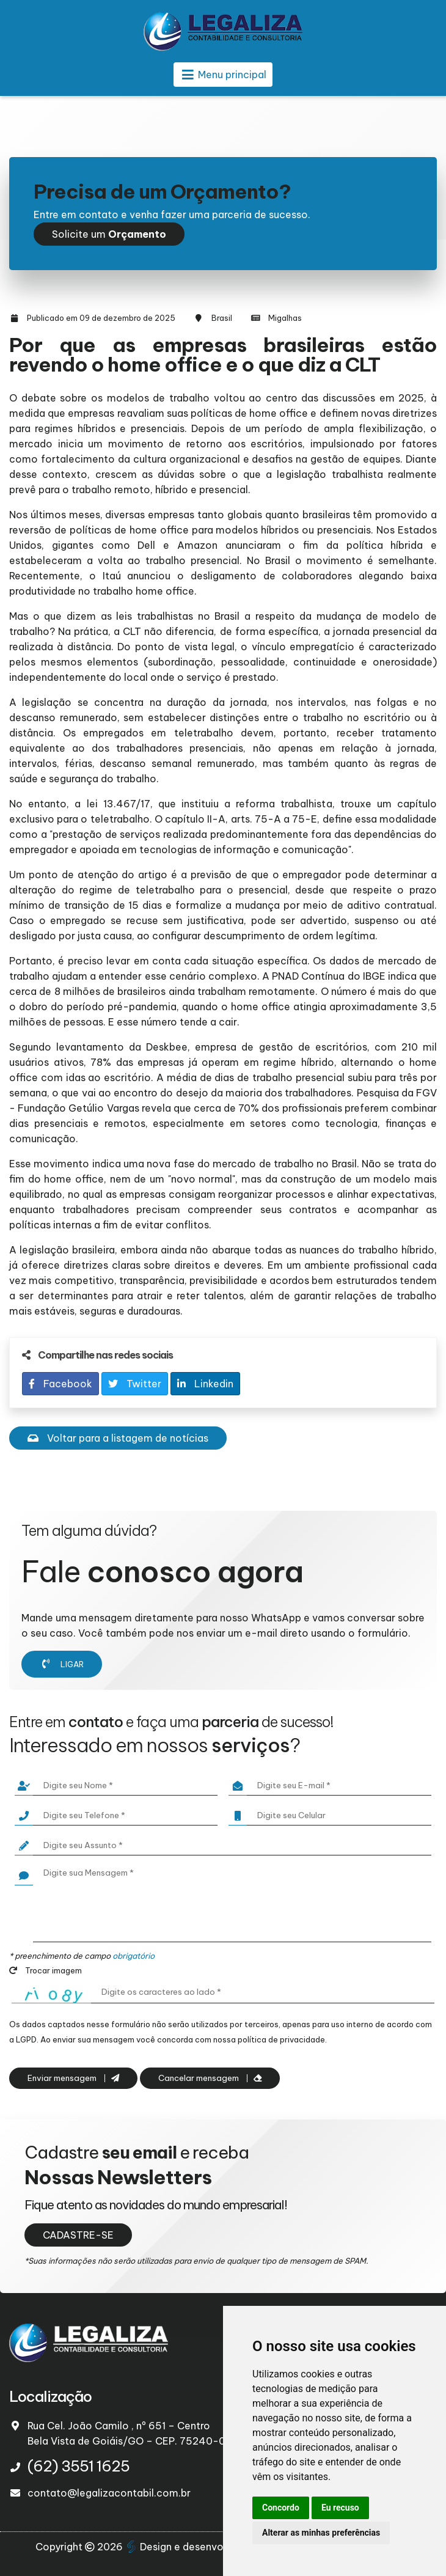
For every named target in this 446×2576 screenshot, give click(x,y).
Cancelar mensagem (209, 2078)
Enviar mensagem (73, 2078)
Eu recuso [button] (340, 2507)
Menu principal (223, 74)
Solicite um (109, 234)
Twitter (134, 1384)
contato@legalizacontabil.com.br (109, 2493)
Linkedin (205, 1384)
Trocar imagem (45, 1970)
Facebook (60, 1384)
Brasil (221, 318)
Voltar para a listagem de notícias (117, 1438)
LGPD (26, 2039)
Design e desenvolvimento (196, 2547)
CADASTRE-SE (78, 2235)
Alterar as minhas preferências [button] (321, 2532)
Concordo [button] (280, 2507)
